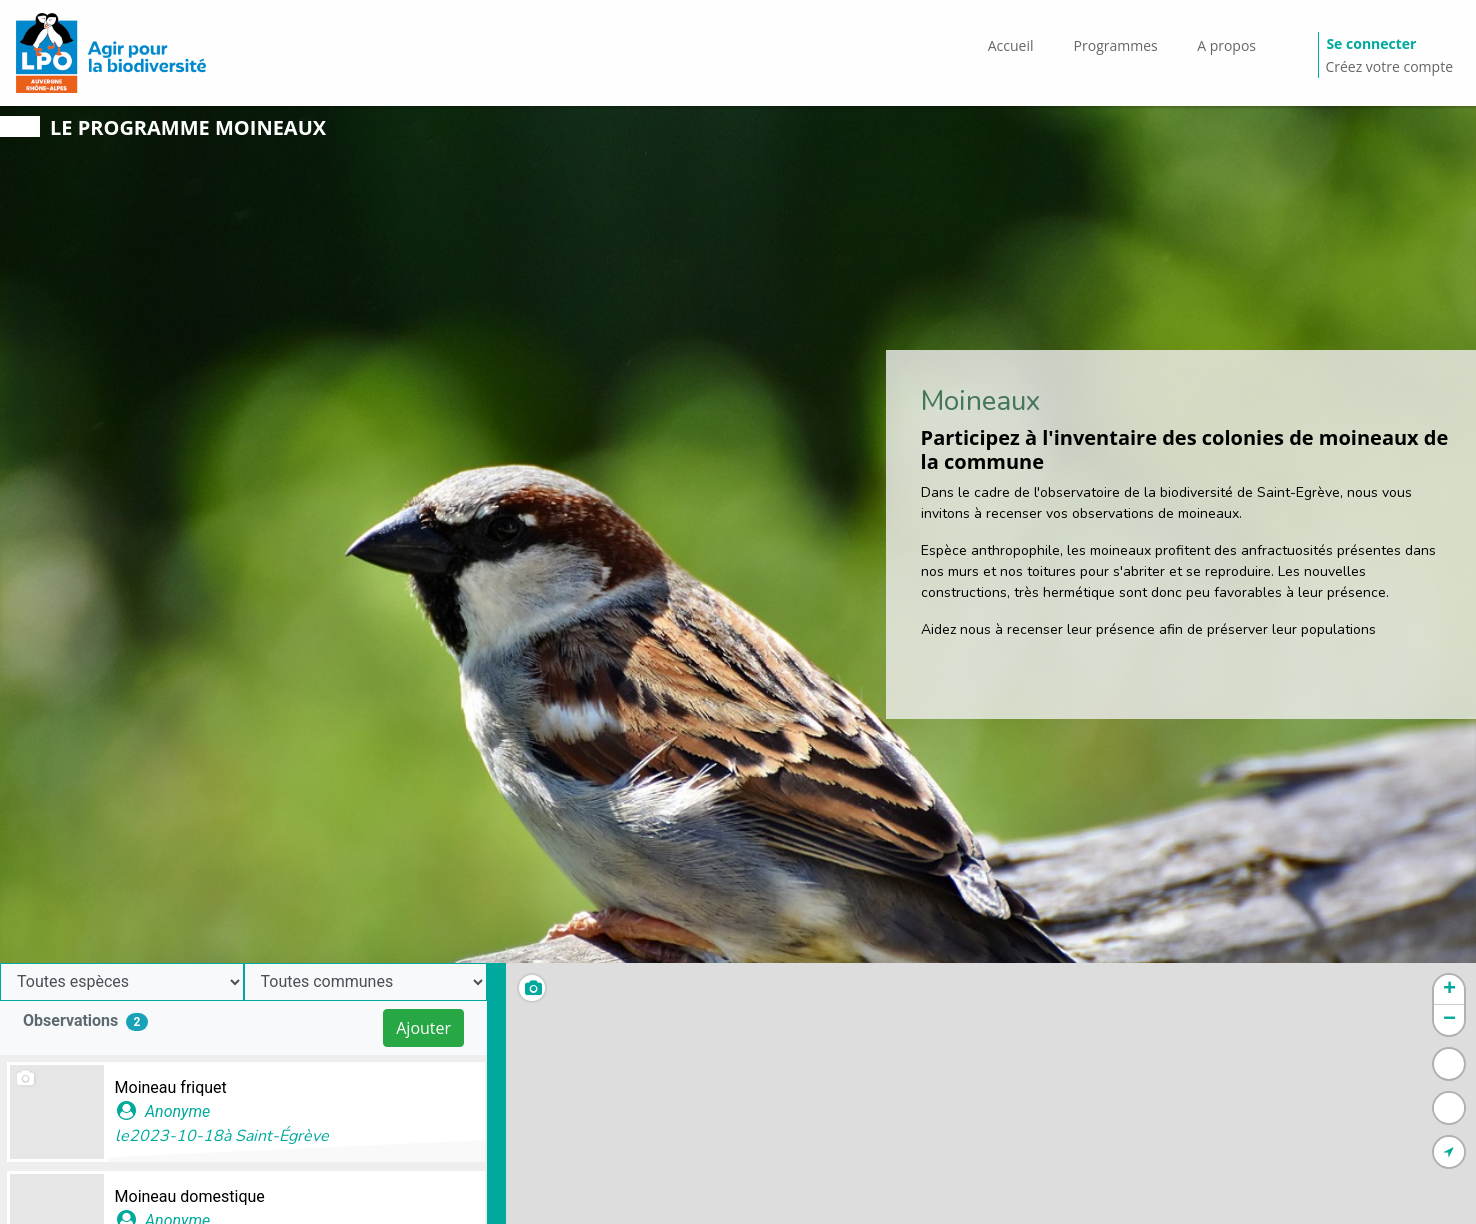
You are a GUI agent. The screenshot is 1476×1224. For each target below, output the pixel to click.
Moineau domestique (190, 1196)
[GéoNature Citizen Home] (111, 53)
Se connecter (1371, 43)
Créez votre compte (1389, 66)
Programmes (1116, 45)
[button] (1449, 990)
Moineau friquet (171, 1087)
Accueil (1011, 45)
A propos (1226, 45)
